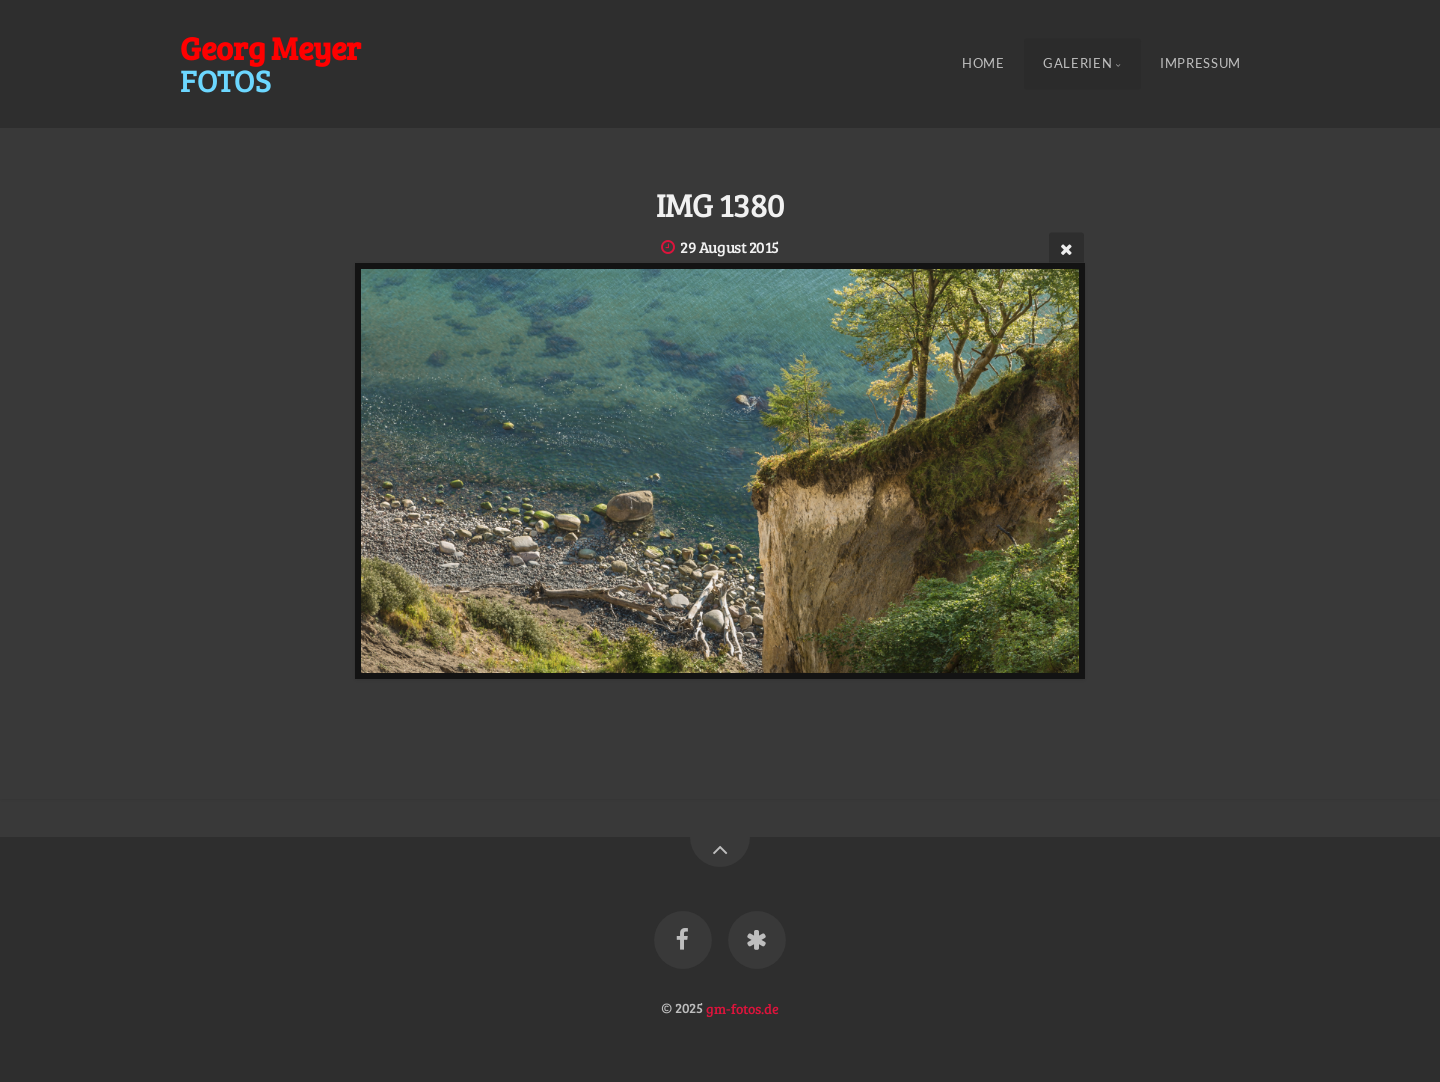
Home (983, 64)
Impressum (1200, 64)
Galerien (1077, 64)
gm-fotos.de (742, 1007)
